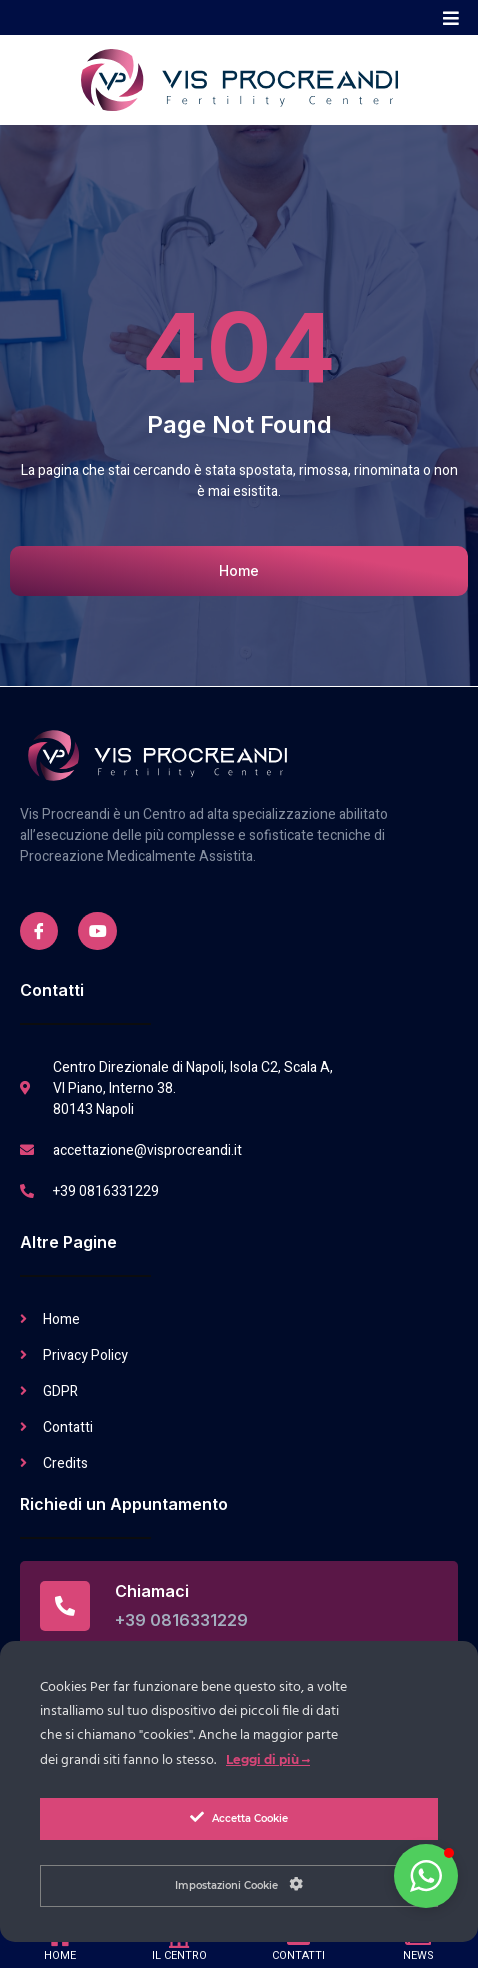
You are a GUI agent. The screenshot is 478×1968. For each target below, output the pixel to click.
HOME (60, 1955)
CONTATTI (298, 1955)
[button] (450, 17)
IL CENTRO (179, 1955)
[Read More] (239, 1606)
